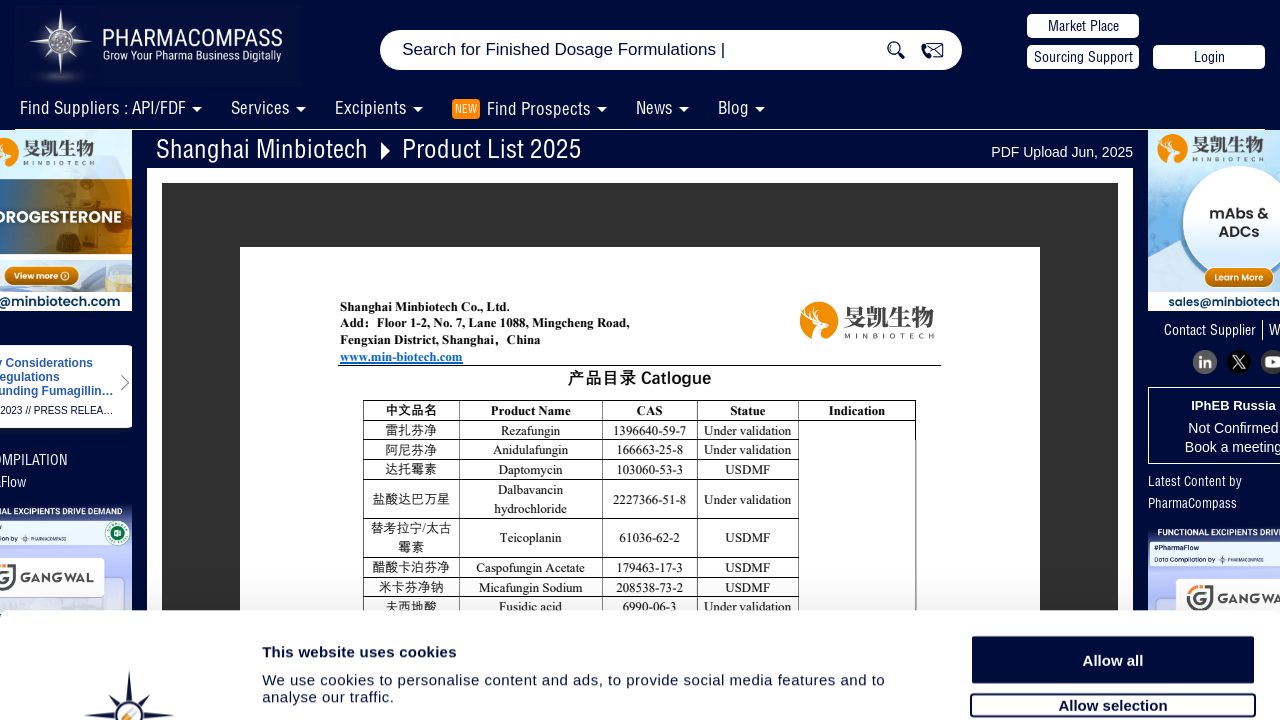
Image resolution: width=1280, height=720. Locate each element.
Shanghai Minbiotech (262, 148)
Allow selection (1112, 597)
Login (1209, 57)
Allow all (1113, 552)
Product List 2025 (492, 148)
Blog (733, 107)
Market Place (1083, 26)
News (654, 107)
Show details (1049, 681)
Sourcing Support (1083, 57)
